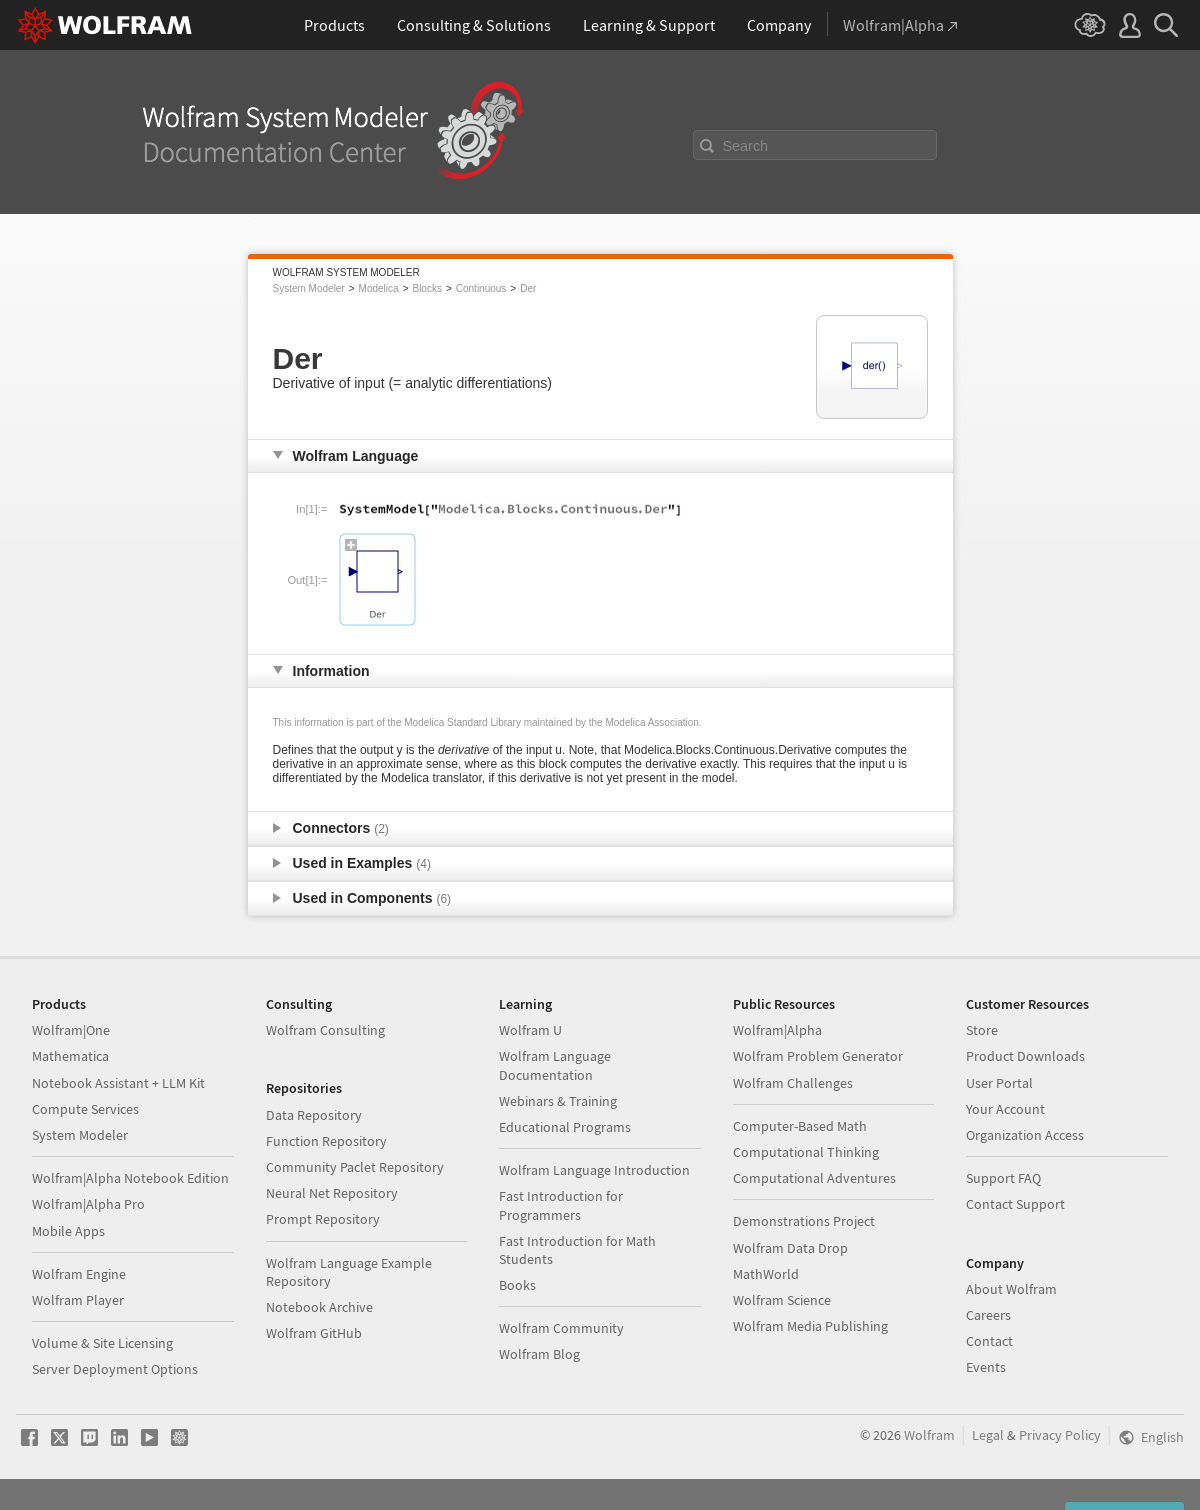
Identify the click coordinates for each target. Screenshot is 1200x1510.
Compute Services (85, 1109)
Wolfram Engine (79, 1274)
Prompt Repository (323, 1219)
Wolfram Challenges (793, 1083)
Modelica (379, 288)
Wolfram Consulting (325, 1030)
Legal (988, 1435)
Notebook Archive (319, 1307)
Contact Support (1015, 1204)
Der (528, 288)
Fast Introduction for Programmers (561, 1205)
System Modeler (309, 288)
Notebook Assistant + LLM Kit (118, 1083)
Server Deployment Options (115, 1369)
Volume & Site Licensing (102, 1343)
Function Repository (326, 1141)
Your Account (1005, 1109)
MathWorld (766, 1274)
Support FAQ (1003, 1178)
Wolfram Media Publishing (810, 1326)
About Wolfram (1011, 1289)
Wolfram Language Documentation (555, 1065)
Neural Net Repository (332, 1193)
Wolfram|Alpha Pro (88, 1204)
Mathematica (70, 1056)
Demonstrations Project (804, 1221)
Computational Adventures (814, 1178)
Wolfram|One (71, 1030)
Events (986, 1367)
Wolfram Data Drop (790, 1248)
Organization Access (1025, 1135)
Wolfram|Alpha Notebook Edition (130, 1178)
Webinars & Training (558, 1101)
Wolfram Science (782, 1300)
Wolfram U (530, 1030)
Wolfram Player (78, 1300)
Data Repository (314, 1115)
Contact (989, 1341)
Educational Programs (565, 1127)
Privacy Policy (1060, 1435)
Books (517, 1285)
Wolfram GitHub (314, 1333)
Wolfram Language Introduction (594, 1170)
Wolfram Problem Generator (818, 1056)
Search (746, 146)
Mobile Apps (68, 1231)
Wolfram (929, 1435)
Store (982, 1030)
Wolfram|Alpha (777, 1030)
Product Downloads (1025, 1056)
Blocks (426, 288)
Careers (988, 1315)
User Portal (999, 1083)
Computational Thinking (806, 1152)
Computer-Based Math (800, 1126)
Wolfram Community (561, 1328)
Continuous (481, 288)
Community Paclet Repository (355, 1167)
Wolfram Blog (539, 1354)
